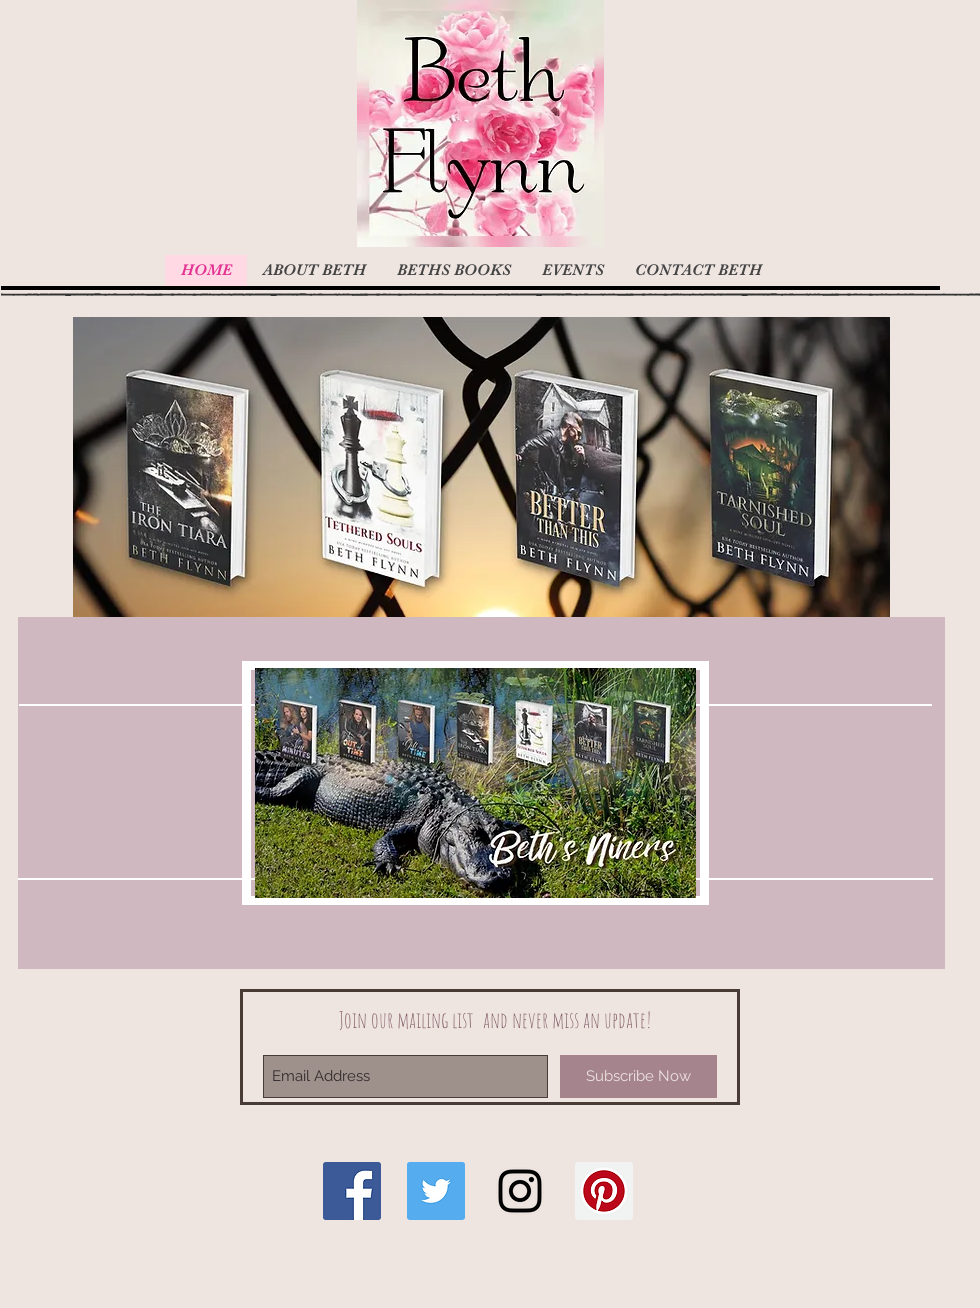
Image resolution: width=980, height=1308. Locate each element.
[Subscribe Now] (638, 1076)
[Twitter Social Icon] (436, 1191)
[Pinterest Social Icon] (604, 1191)
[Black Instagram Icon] (520, 1191)
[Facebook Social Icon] (352, 1191)
